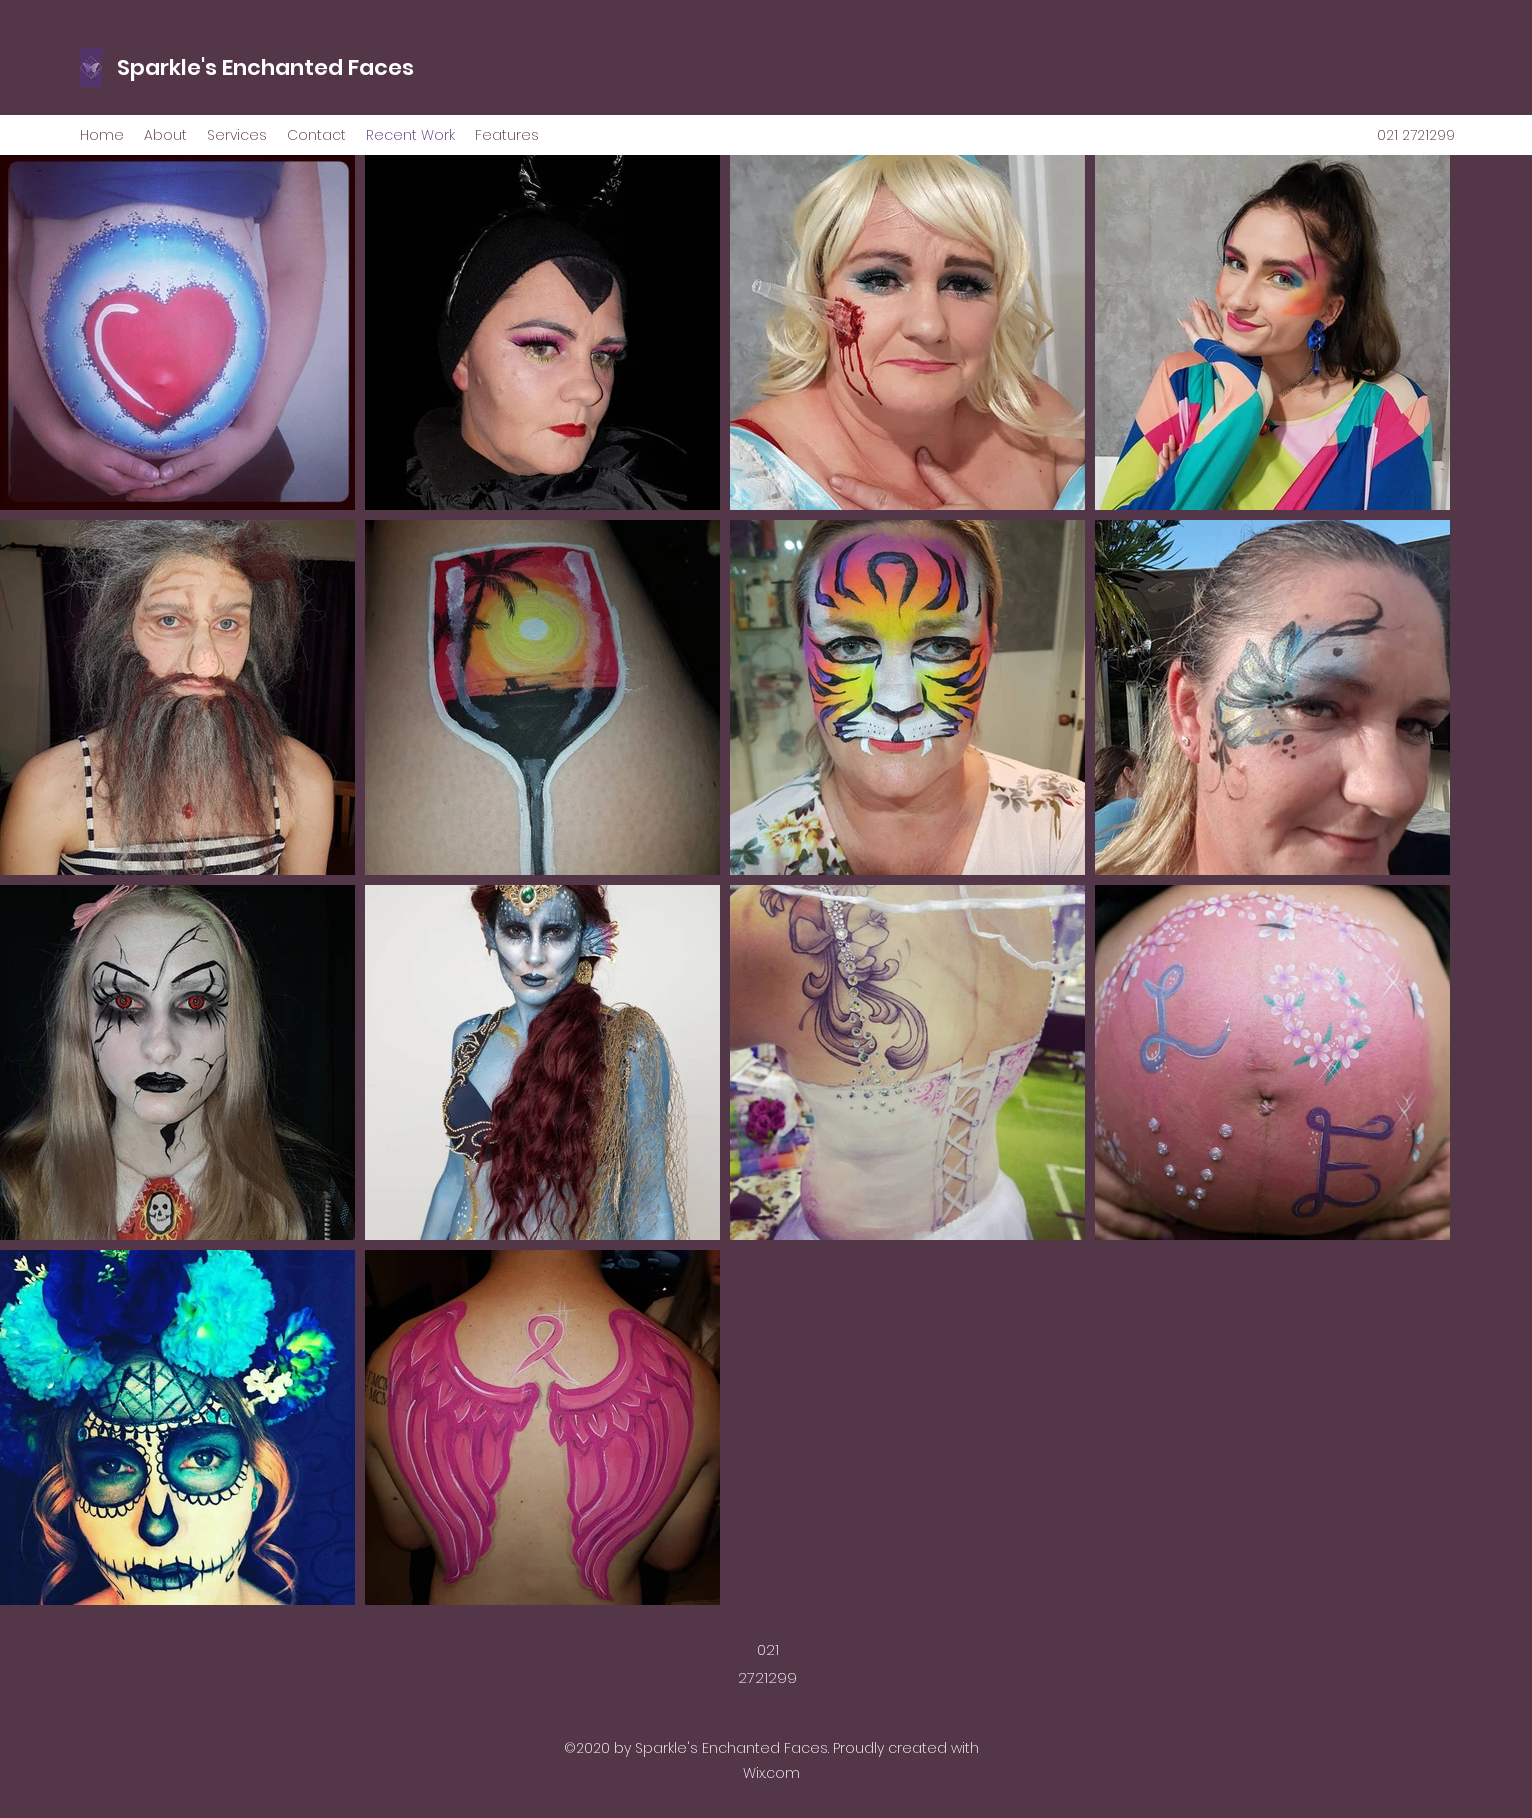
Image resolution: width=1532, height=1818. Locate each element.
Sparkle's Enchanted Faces (265, 67)
